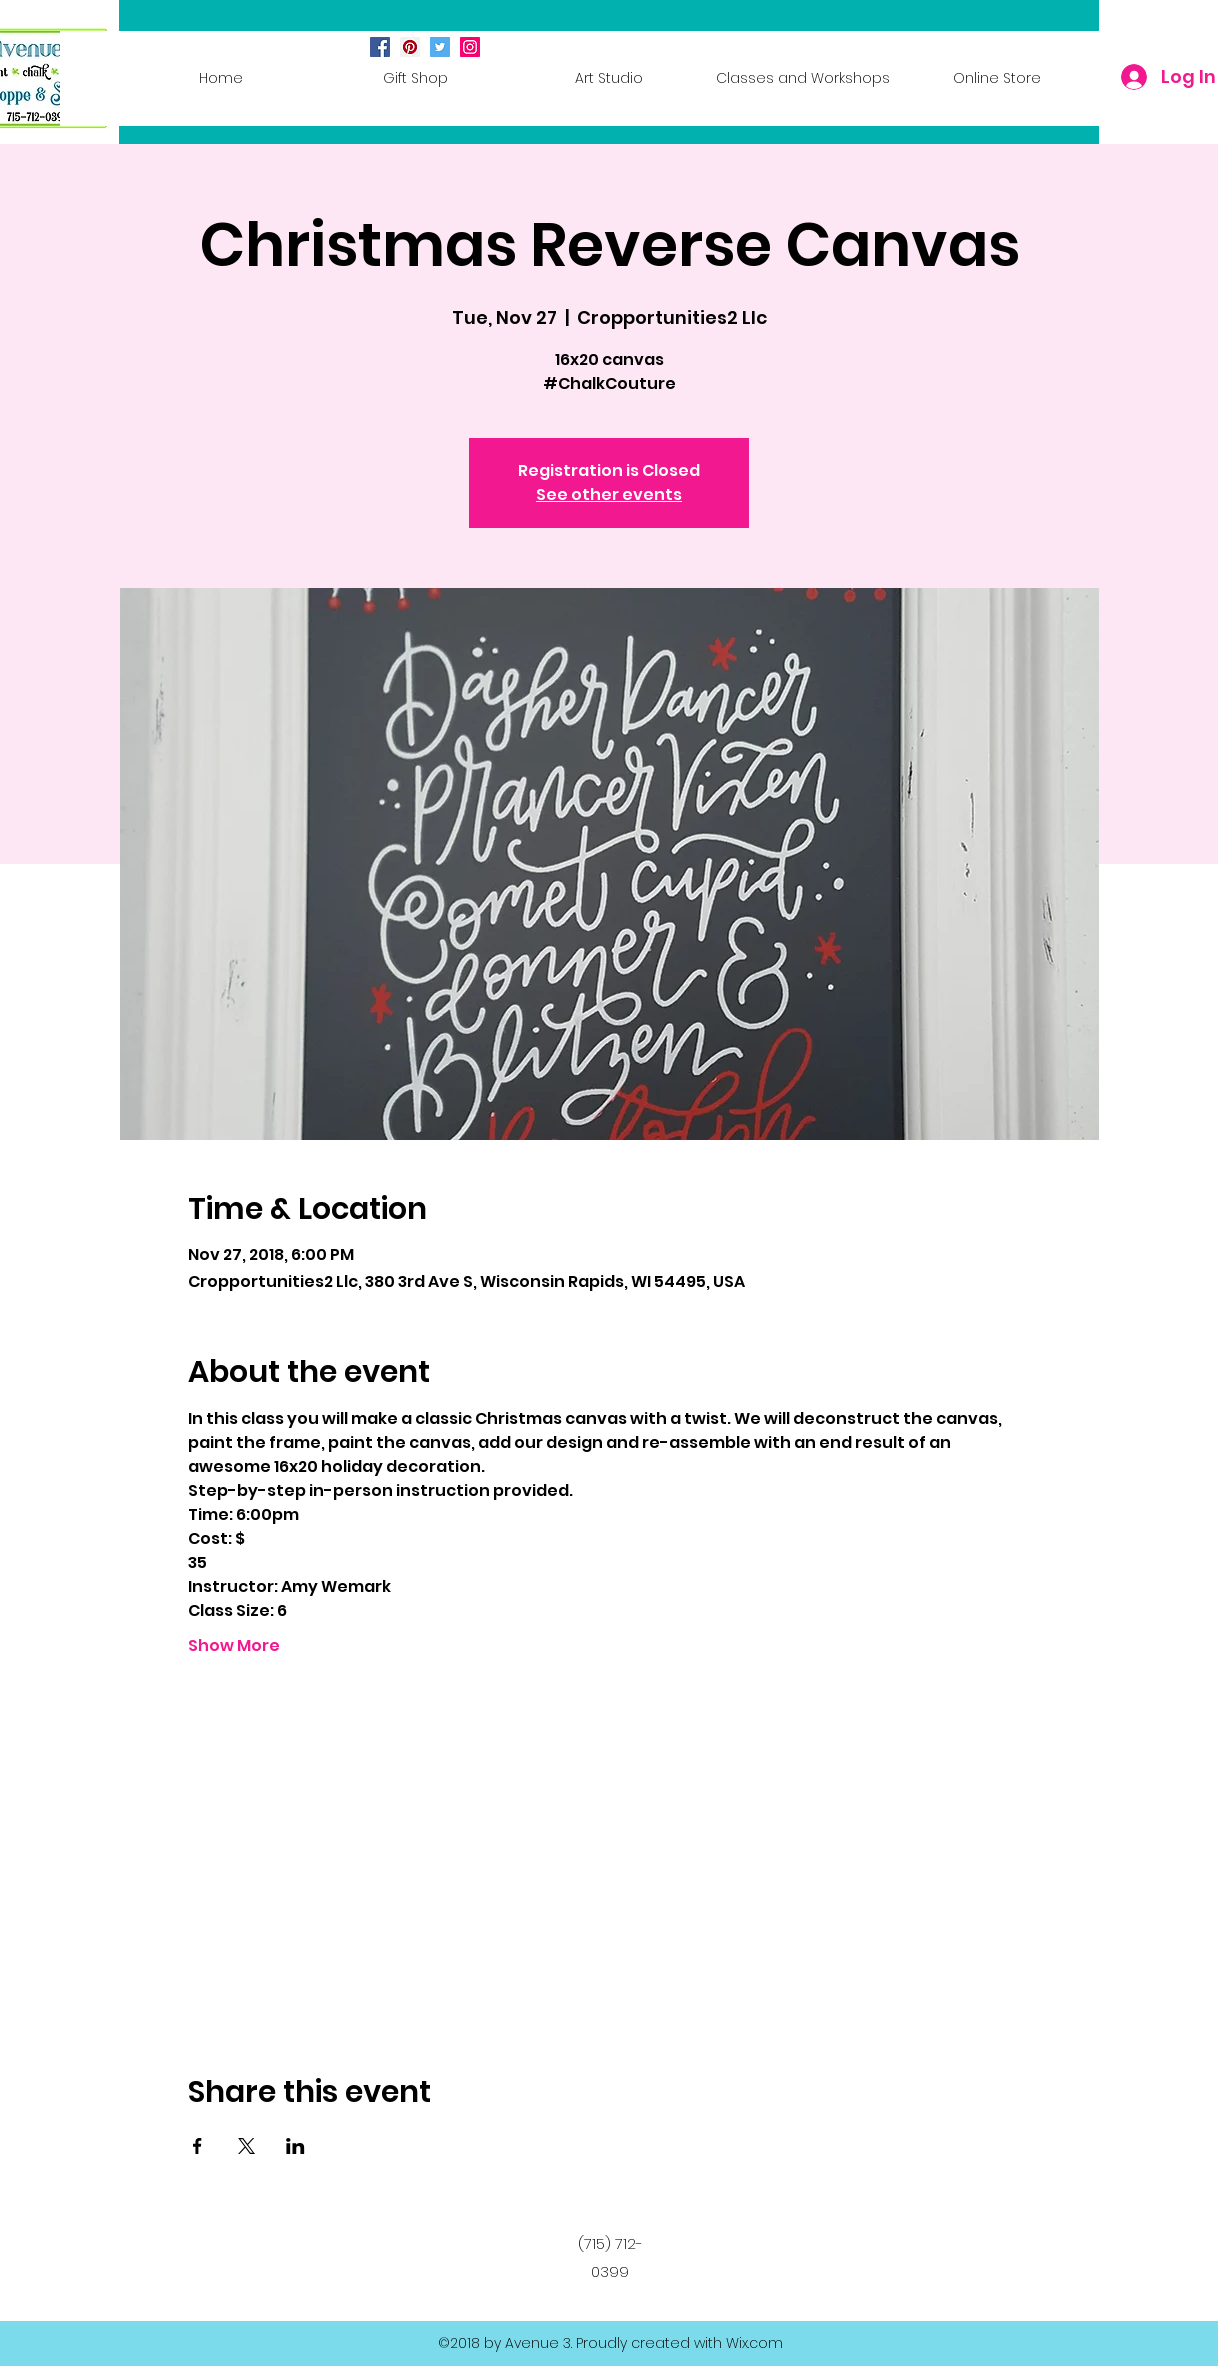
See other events (609, 494)
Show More (234, 1646)
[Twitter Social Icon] (440, 47)
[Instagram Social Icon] (470, 47)
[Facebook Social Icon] (380, 47)
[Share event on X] (246, 2146)
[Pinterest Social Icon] (410, 47)
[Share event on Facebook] (197, 2146)
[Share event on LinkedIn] (295, 2146)
